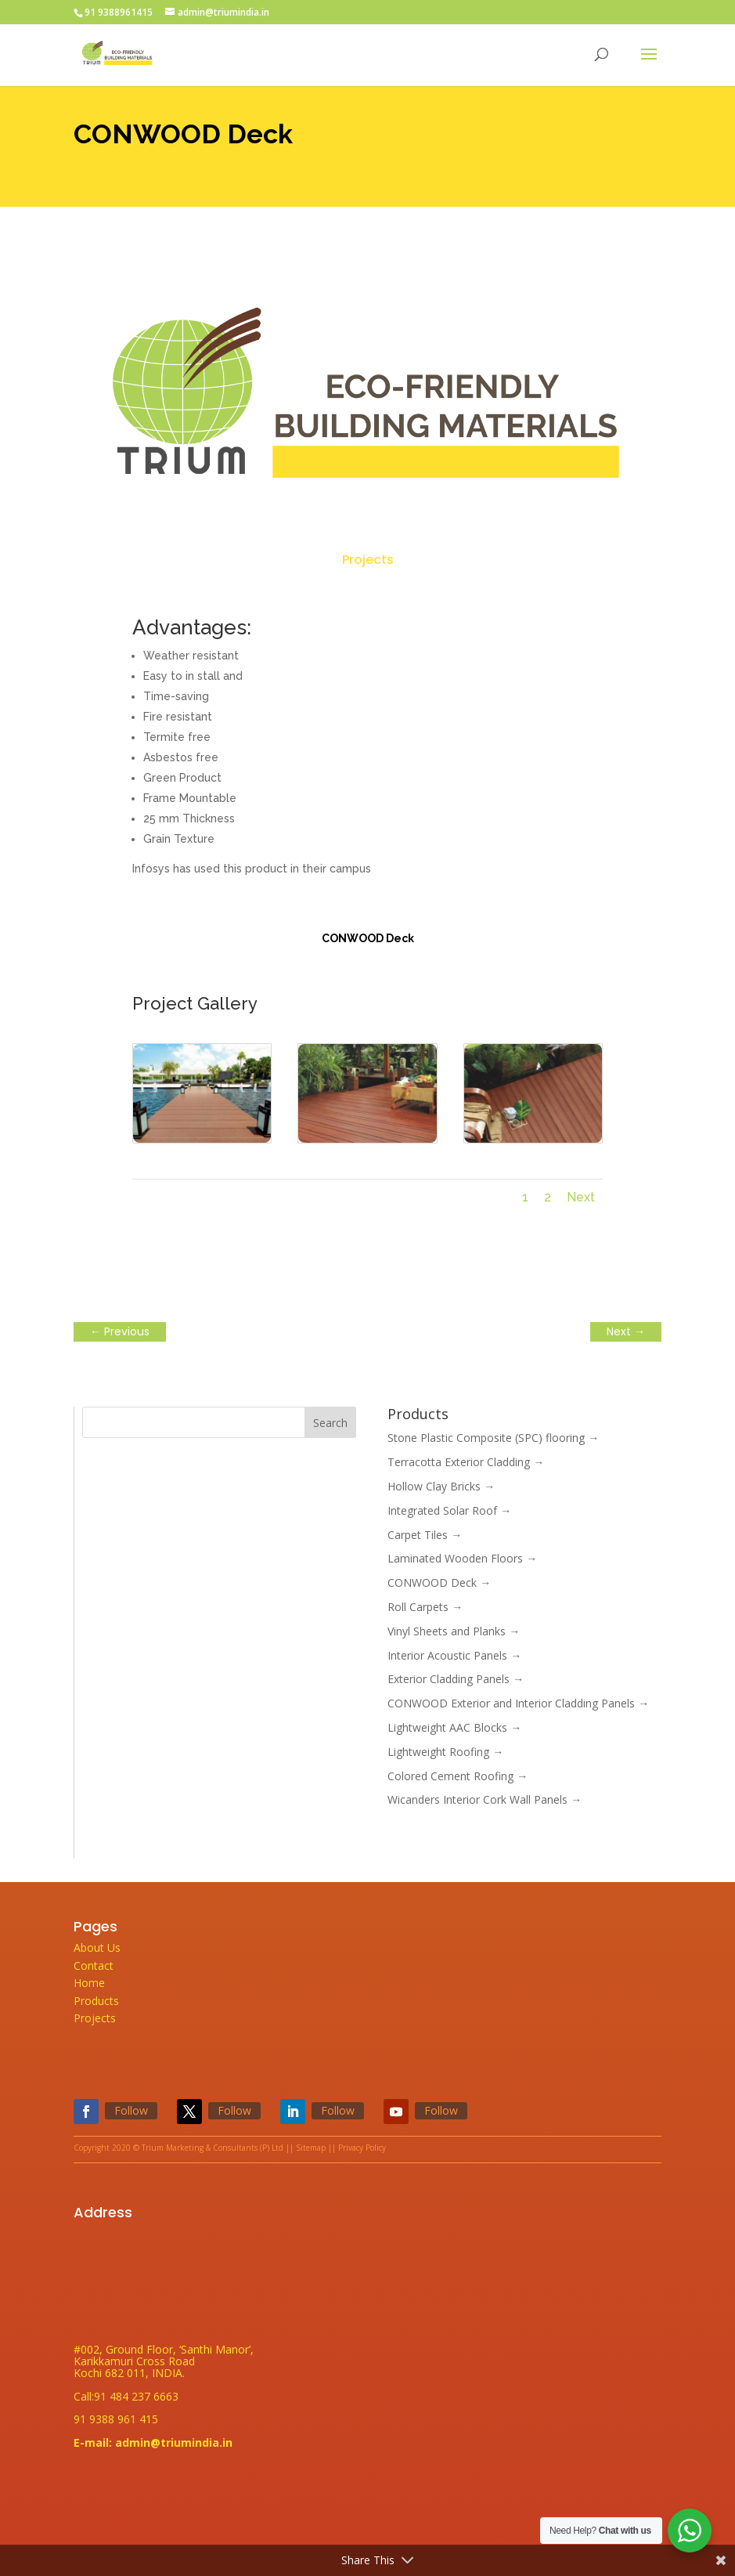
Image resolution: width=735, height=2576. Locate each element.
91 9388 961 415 (116, 2419)
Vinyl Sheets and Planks (453, 1631)
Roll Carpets (425, 1606)
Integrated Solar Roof (449, 1510)
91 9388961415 (119, 12)
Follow (131, 2110)
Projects (368, 560)
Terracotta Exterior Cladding (465, 1461)
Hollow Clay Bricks (441, 1486)
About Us (97, 1947)
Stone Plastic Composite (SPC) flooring (493, 1437)
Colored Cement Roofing (457, 1776)
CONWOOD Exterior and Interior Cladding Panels (518, 1703)
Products (96, 2000)
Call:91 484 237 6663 (126, 2396)
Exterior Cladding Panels (455, 1678)
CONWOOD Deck (439, 1582)
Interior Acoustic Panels (454, 1655)
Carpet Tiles (424, 1534)
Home (89, 1982)
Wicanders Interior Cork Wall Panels (484, 1799)
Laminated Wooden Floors (462, 1558)
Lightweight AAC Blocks (454, 1727)
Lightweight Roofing (445, 1751)
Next (581, 1197)
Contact (93, 1965)
